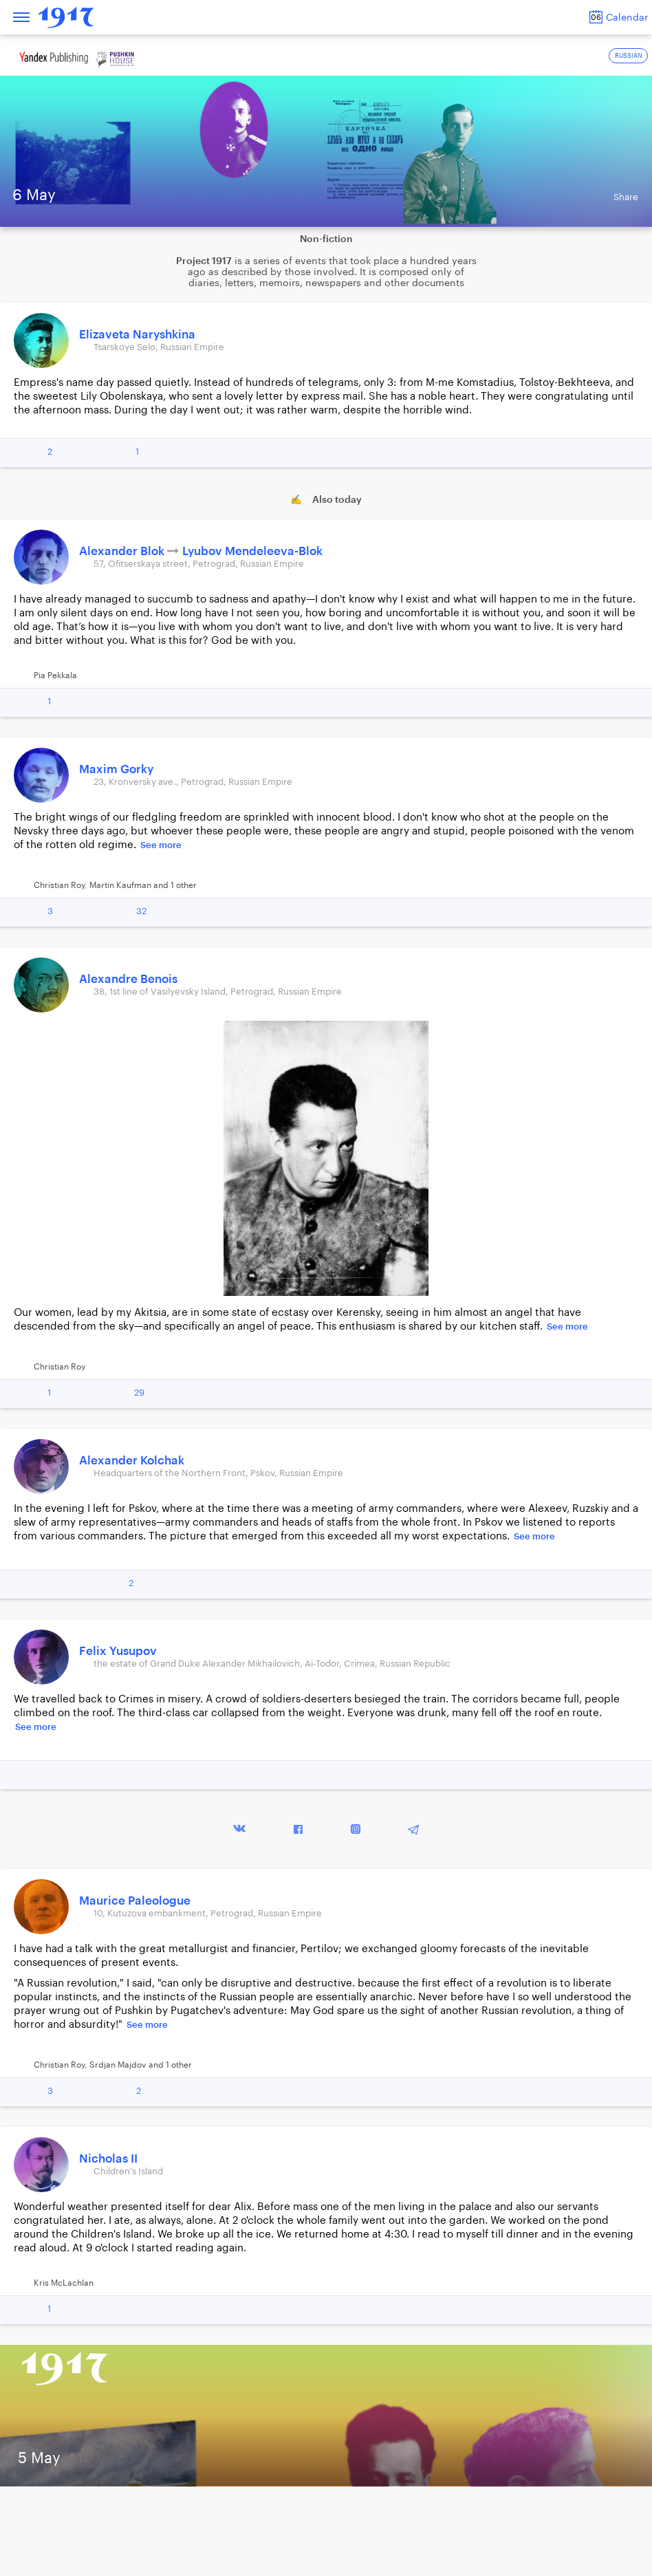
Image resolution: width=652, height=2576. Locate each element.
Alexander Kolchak (131, 1460)
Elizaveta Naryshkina (137, 334)
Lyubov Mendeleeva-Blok (252, 551)
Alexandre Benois (128, 979)
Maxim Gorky (116, 769)
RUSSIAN (628, 56)
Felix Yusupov (118, 1651)
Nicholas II (108, 2159)
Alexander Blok (123, 551)
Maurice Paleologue (135, 1901)
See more (161, 845)
